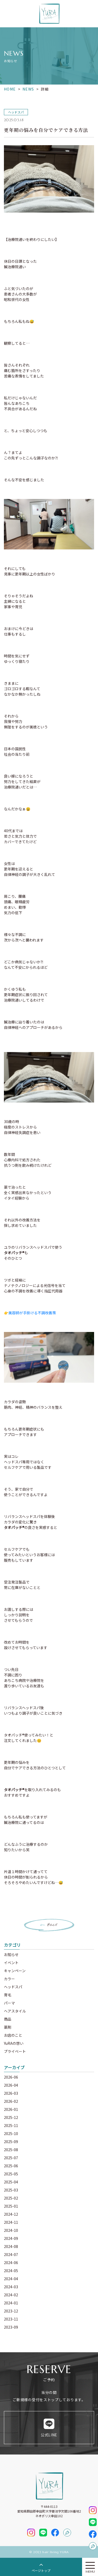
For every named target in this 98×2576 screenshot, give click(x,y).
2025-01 (11, 2206)
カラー (9, 1978)
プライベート (15, 2051)
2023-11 (11, 2319)
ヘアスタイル (15, 2011)
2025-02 (11, 2198)
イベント (11, 1962)
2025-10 (11, 2133)
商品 (7, 2019)
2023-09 (11, 2327)
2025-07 (11, 2157)
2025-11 (11, 2125)
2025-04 (11, 2181)
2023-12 (11, 2311)
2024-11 (11, 2222)
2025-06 (11, 2165)
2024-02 (11, 2294)
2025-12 (11, 2117)
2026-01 (11, 2109)
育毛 (7, 1994)
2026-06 (11, 2077)
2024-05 (11, 2270)
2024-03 (11, 2286)
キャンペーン (15, 1970)
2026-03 (11, 2093)
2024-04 (11, 2278)
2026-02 (11, 2101)
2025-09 (11, 2141)
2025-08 (11, 2149)
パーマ (9, 2002)
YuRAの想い (14, 2043)
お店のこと (13, 2035)
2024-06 (11, 2262)
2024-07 (11, 2254)
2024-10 (11, 2230)
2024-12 (11, 2214)
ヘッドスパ (13, 1986)
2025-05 (11, 2173)
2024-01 (11, 2302)
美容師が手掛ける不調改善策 (32, 1312)
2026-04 (11, 2085)
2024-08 (11, 2246)
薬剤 (7, 2027)
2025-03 (11, 2190)
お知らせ (11, 1954)
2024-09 (11, 2238)
